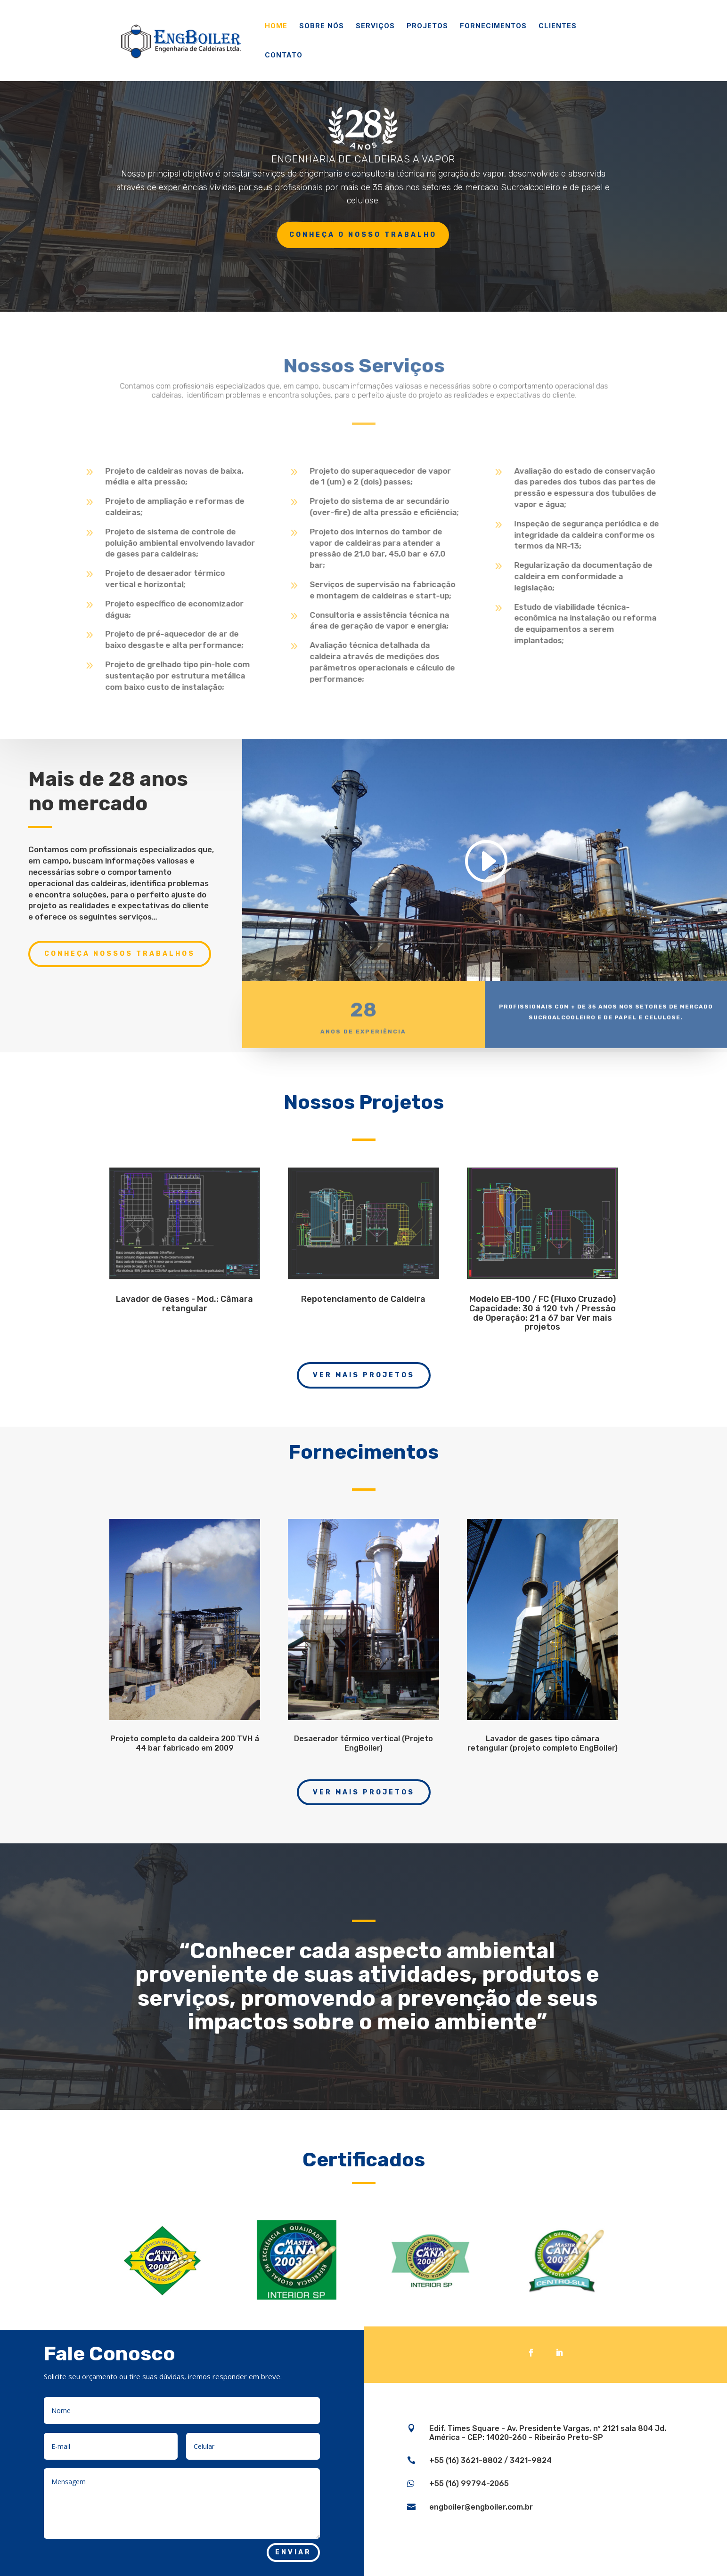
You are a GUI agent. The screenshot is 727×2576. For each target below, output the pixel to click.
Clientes (558, 26)
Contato (283, 55)
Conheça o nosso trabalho (363, 235)
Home (276, 26)
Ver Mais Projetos (364, 1375)
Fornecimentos (493, 26)
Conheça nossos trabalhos (119, 954)
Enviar (293, 2552)
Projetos (427, 26)
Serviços (375, 26)
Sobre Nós (321, 26)
